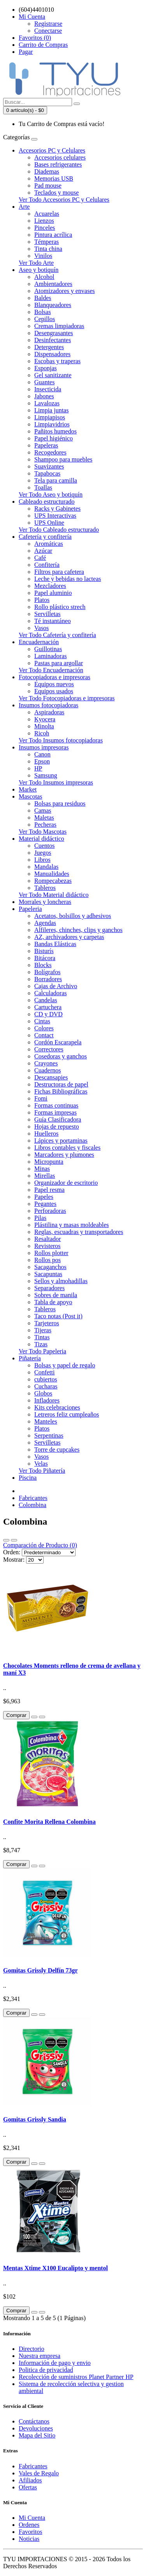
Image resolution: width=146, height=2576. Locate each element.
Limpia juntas (51, 410)
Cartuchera (48, 1007)
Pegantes (45, 1203)
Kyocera (44, 719)
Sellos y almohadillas (61, 1281)
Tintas (41, 1337)
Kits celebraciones (57, 1407)
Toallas (43, 487)
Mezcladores (50, 585)
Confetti (44, 1372)
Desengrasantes (53, 333)
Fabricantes (33, 1498)
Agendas (45, 923)
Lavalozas (47, 403)
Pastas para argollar (58, 663)
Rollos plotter (51, 1253)
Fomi (40, 1098)
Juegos (42, 852)
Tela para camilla (55, 480)
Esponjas (45, 368)
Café (40, 557)
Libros (42, 859)
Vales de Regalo (39, 2473)
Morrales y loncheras (45, 901)
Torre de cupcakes (56, 1449)
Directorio (31, 2348)
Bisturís (44, 951)
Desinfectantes (52, 340)
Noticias (29, 2538)
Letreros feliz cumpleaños (66, 1414)
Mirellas (44, 1175)
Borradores (48, 979)
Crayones (46, 1063)
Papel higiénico (53, 438)
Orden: (11, 1552)
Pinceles (44, 227)
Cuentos (44, 845)
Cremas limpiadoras (59, 326)
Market (28, 789)
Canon (42, 754)
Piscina (28, 1477)
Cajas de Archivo (55, 986)
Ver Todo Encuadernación (51, 670)
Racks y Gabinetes (57, 508)
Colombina (32, 1505)
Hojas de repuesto (56, 1126)
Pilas (40, 1217)
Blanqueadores (52, 305)
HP (38, 768)
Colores (44, 1028)
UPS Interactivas (55, 515)
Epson (42, 761)
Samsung (45, 775)
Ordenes (29, 2524)
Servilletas (47, 614)
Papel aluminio (53, 592)
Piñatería (30, 1358)
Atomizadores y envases (64, 291)
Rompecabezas (53, 880)
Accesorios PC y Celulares (52, 150)
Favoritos (30, 2531)
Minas (42, 1168)
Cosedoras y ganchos (60, 1056)
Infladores (47, 1400)
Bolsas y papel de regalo (64, 1365)
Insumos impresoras (44, 747)
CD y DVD (48, 1014)
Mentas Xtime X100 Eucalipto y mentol (55, 2268)
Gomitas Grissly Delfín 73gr (40, 1970)
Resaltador (47, 1239)
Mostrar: (14, 1559)
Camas (42, 810)
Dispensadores (52, 354)
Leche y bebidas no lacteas (67, 578)
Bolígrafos (47, 972)
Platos (41, 600)
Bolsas (42, 312)
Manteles (45, 1421)
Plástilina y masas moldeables (71, 1224)
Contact (44, 1035)
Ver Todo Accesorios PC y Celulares (64, 199)
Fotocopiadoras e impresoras (54, 677)
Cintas (42, 1021)
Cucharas (46, 1386)
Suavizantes (49, 466)
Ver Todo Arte (36, 262)
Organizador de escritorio (66, 1182)
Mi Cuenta (32, 2517)
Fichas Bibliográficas (60, 1091)
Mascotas (30, 796)
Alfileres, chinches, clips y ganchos (78, 930)
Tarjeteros (46, 1323)
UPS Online (49, 522)
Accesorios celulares (60, 157)
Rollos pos (47, 1260)
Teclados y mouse (56, 192)
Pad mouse (48, 185)
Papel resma (49, 1189)
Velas (41, 1463)
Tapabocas (47, 473)
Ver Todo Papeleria (42, 1351)
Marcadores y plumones (64, 1154)
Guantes (44, 382)
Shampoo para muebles (63, 459)
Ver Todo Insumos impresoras (56, 782)
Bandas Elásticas (55, 944)
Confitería (47, 564)
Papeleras (46, 445)
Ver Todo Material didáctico (53, 894)
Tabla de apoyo (53, 1302)
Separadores (49, 1288)
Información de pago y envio (55, 2362)
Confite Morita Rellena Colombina (49, 1821)
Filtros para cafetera (59, 571)
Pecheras (45, 824)
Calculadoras (50, 993)
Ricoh (41, 733)
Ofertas (28, 2487)
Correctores (48, 1049)
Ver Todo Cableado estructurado (59, 529)
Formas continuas (56, 1105)
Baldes (42, 298)
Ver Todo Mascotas (43, 831)
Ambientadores (53, 284)
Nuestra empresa (39, 2355)
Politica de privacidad (46, 2370)
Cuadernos (47, 1070)
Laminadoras (50, 656)
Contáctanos (34, 2421)
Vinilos (43, 255)
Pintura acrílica (53, 234)
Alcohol (44, 276)
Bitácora (44, 958)
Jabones (44, 396)
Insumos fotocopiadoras (48, 705)
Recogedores (50, 452)
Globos (43, 1393)
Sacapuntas (48, 1274)
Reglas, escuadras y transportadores (78, 1232)
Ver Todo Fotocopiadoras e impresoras (67, 698)
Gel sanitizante (53, 375)
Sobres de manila (55, 1295)
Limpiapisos (49, 417)
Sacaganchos (50, 1267)
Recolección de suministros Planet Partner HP (76, 2377)
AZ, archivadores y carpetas (69, 937)
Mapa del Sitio (37, 2435)
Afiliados (30, 2480)
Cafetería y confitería (45, 536)
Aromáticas (48, 543)
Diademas (46, 171)
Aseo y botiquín (38, 269)
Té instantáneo (52, 621)
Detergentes (49, 347)
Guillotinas (48, 649)
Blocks (42, 965)
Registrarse (48, 23)
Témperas (46, 241)
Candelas (45, 1000)
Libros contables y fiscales (67, 1147)
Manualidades (51, 873)
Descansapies (51, 1077)
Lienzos (44, 220)
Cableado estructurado (47, 501)
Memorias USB (53, 178)
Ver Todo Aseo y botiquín (51, 494)
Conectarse (48, 30)
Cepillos (44, 319)
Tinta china (48, 248)
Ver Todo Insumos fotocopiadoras (61, 740)
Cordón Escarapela (57, 1042)
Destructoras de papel (61, 1084)
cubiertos (45, 1379)
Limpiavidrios (52, 424)
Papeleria (30, 908)
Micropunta (48, 1161)
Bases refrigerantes (58, 164)
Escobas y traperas (57, 361)
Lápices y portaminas (61, 1140)
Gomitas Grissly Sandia (34, 2119)
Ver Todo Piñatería (42, 1470)
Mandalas (46, 866)
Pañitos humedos (55, 431)
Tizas (40, 1344)
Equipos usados (53, 691)
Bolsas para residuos (60, 803)
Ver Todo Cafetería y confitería (57, 635)
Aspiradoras (49, 712)
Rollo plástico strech (60, 607)
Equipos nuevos (54, 684)
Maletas (44, 817)
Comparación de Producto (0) (40, 1545)
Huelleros (46, 1133)
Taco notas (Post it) (58, 1316)
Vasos (41, 628)
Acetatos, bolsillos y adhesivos (72, 916)
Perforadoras (50, 1210)
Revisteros (47, 1246)
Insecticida (47, 389)
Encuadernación (39, 642)
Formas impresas (55, 1112)
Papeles (43, 1196)
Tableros (45, 887)
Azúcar (43, 550)
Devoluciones (36, 2428)
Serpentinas (48, 1435)
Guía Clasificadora (57, 1119)
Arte (24, 206)
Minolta (44, 726)
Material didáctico (41, 838)
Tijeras (42, 1330)
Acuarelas (46, 213)
